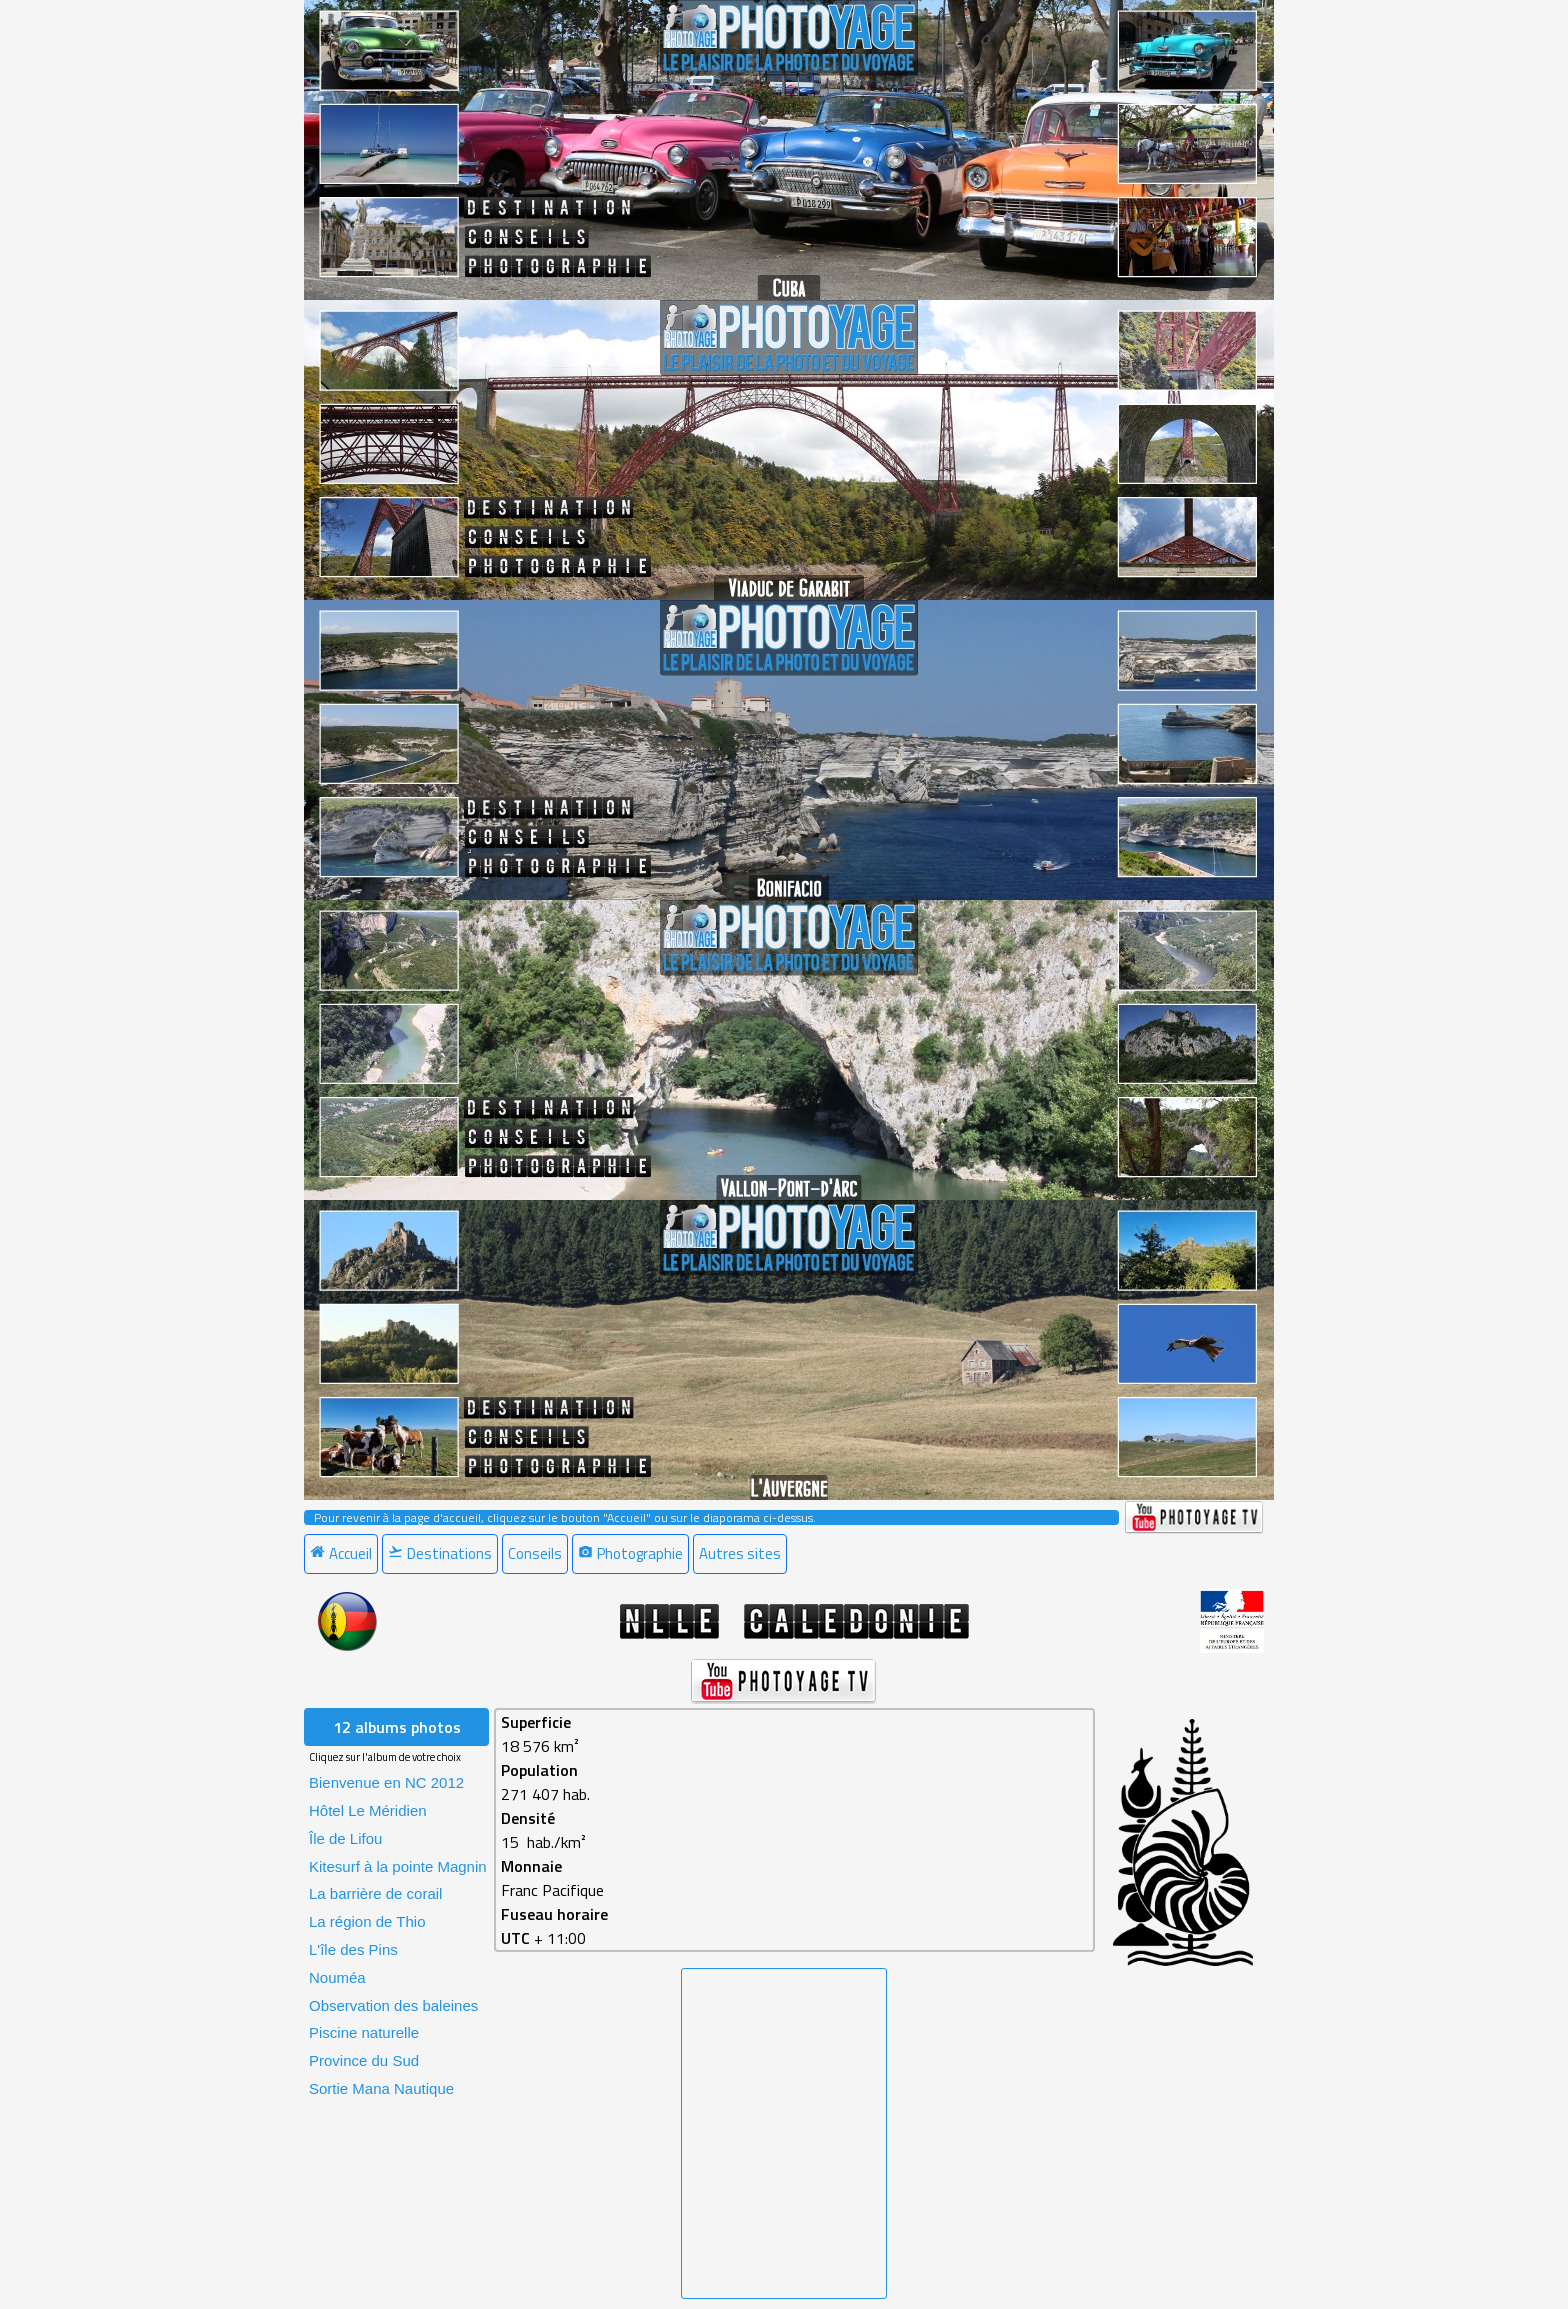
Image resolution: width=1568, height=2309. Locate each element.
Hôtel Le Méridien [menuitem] (368, 1810)
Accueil (341, 1553)
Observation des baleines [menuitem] (393, 2005)
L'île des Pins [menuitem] (353, 1949)
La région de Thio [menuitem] (367, 1921)
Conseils (535, 1553)
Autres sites (740, 1553)
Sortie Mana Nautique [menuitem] (381, 2088)
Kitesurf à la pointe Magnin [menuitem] (398, 1866)
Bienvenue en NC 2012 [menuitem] (386, 1782)
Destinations (440, 1553)
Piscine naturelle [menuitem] (364, 2032)
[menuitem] (343, 1554)
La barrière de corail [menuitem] (375, 1893)
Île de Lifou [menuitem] (345, 1838)
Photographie (630, 1553)
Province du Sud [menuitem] (364, 2060)
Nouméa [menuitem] (337, 1977)
